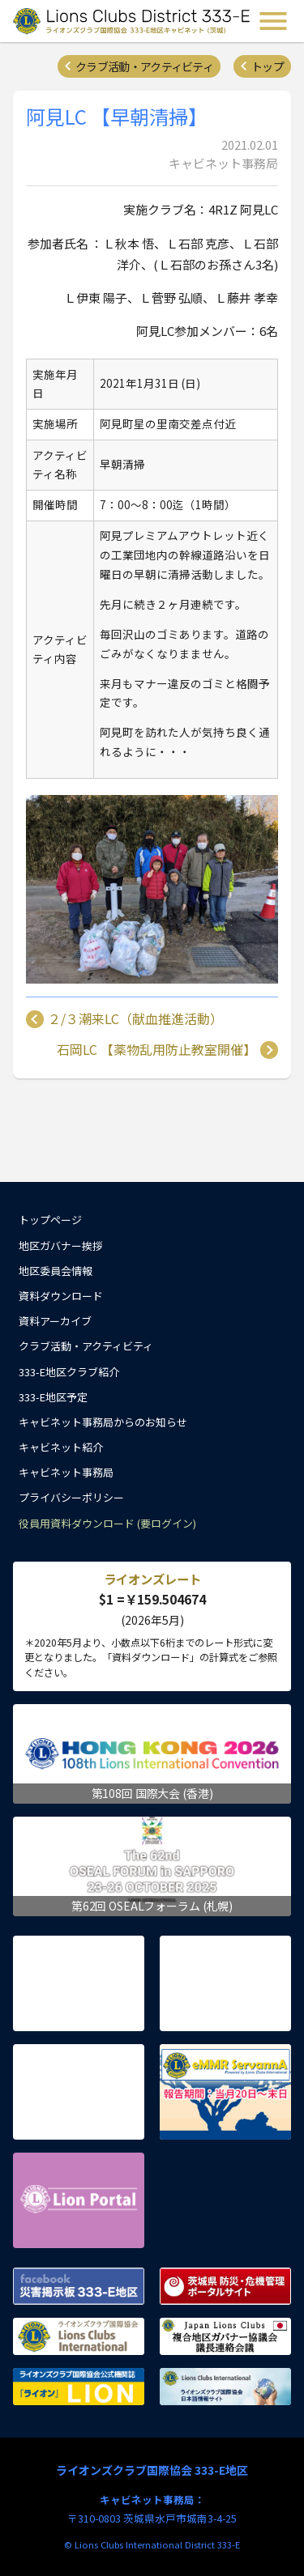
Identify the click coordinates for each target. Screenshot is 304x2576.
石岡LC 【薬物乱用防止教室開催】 (156, 1050)
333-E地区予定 (53, 1397)
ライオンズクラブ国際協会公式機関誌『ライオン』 (78, 2386)
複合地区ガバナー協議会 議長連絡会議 (225, 2336)
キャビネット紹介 (61, 1447)
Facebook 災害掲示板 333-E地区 (78, 2286)
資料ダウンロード (61, 1295)
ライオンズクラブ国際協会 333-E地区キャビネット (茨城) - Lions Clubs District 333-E (133, 21)
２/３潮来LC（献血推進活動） (135, 1019)
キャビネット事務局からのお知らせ (103, 1422)
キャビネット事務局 (66, 1472)
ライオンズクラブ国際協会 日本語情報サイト (225, 2386)
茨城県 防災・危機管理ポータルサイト (225, 2286)
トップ (267, 66)
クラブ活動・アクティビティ (144, 66)
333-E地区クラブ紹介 (69, 1371)
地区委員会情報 (55, 1270)
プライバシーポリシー (71, 1497)
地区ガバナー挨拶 (61, 1245)
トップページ (50, 1219)
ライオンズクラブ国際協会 (78, 2336)
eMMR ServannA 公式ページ (225, 2092)
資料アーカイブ (55, 1320)
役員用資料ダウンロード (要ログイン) (107, 1523)
